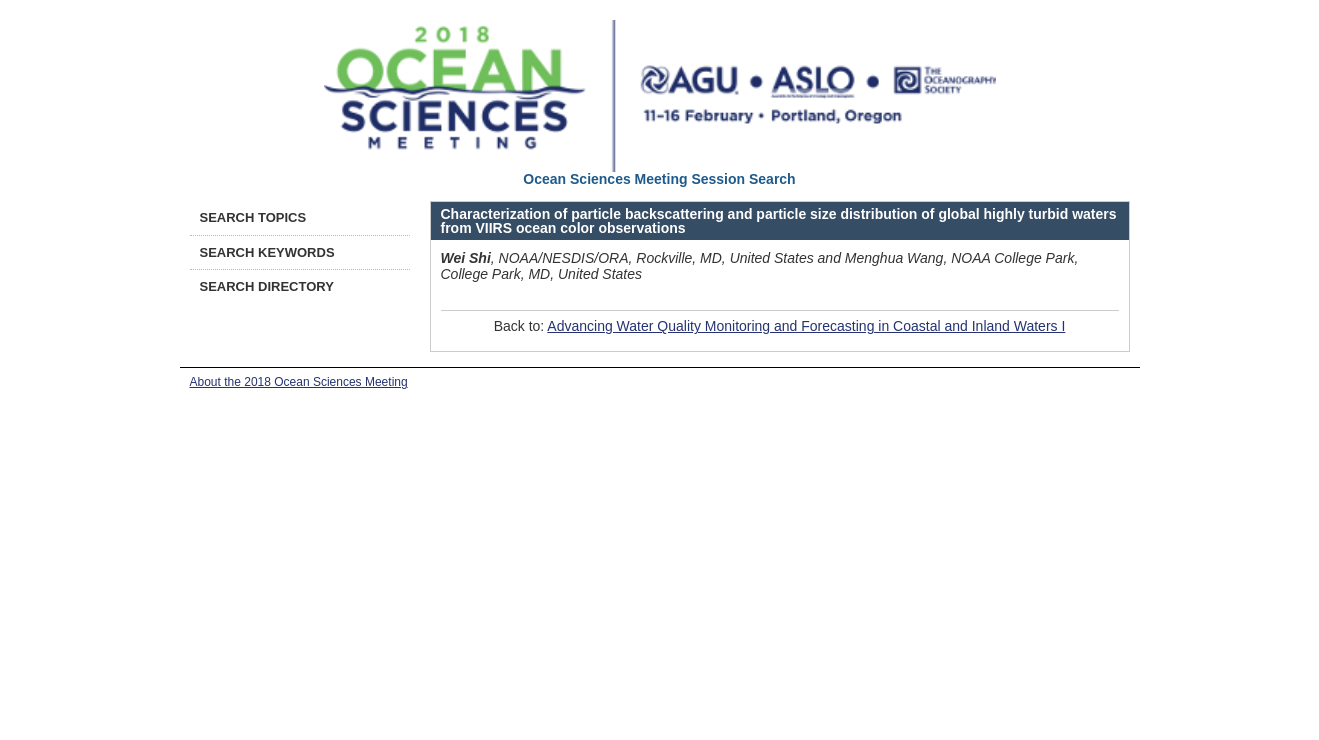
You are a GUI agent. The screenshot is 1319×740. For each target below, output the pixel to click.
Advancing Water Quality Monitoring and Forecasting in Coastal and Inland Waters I (806, 326)
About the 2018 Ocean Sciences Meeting (299, 382)
